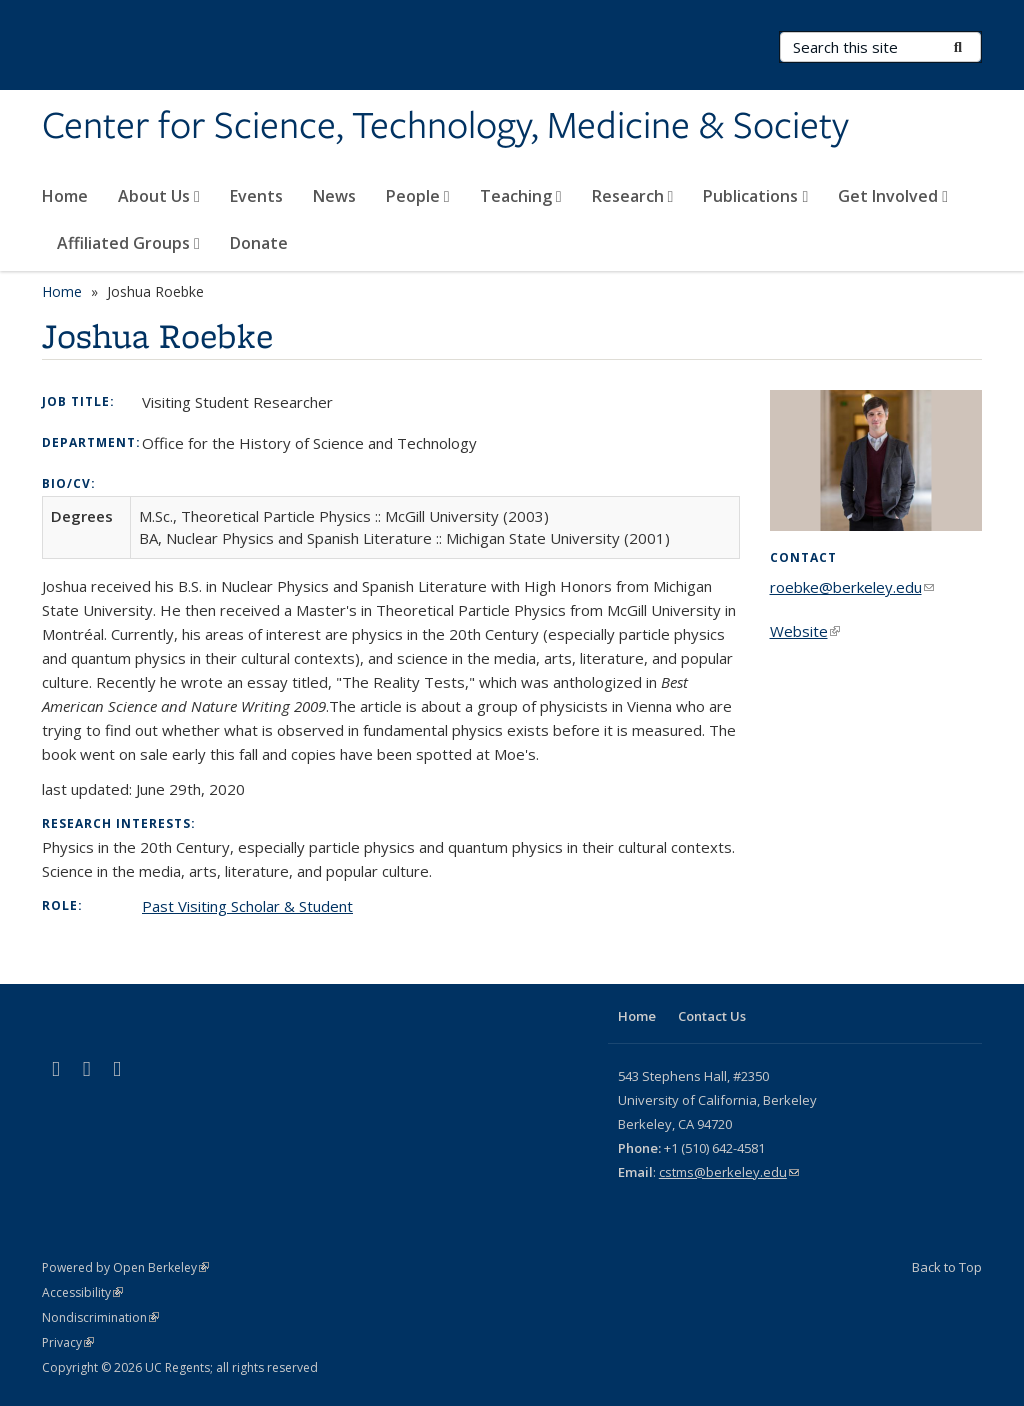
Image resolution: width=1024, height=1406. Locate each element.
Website (805, 631)
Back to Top (947, 1267)
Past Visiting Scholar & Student (247, 906)
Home (65, 196)
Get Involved (893, 196)
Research (633, 196)
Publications (755, 196)
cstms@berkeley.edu (729, 1172)
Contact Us (712, 1016)
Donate (259, 243)
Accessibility (82, 1292)
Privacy (68, 1342)
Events (256, 196)
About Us (159, 196)
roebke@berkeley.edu (852, 587)
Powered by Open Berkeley (125, 1267)
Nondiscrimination (100, 1317)
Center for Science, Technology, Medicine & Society (445, 127)
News (334, 196)
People (418, 196)
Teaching (521, 196)
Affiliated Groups (128, 243)
